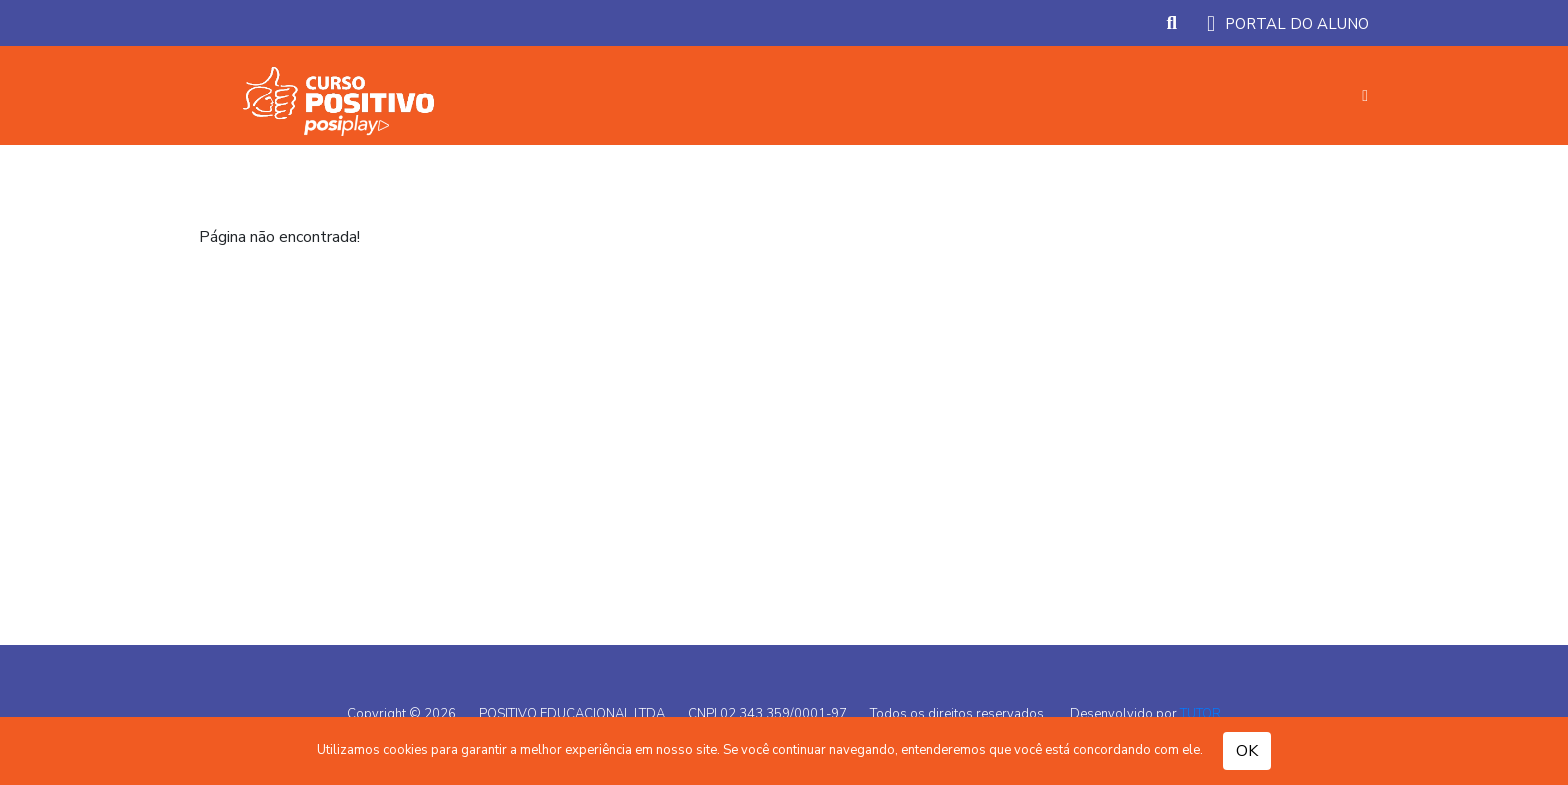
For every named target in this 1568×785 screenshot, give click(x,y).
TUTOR (1200, 714)
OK (1247, 751)
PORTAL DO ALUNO (1288, 24)
